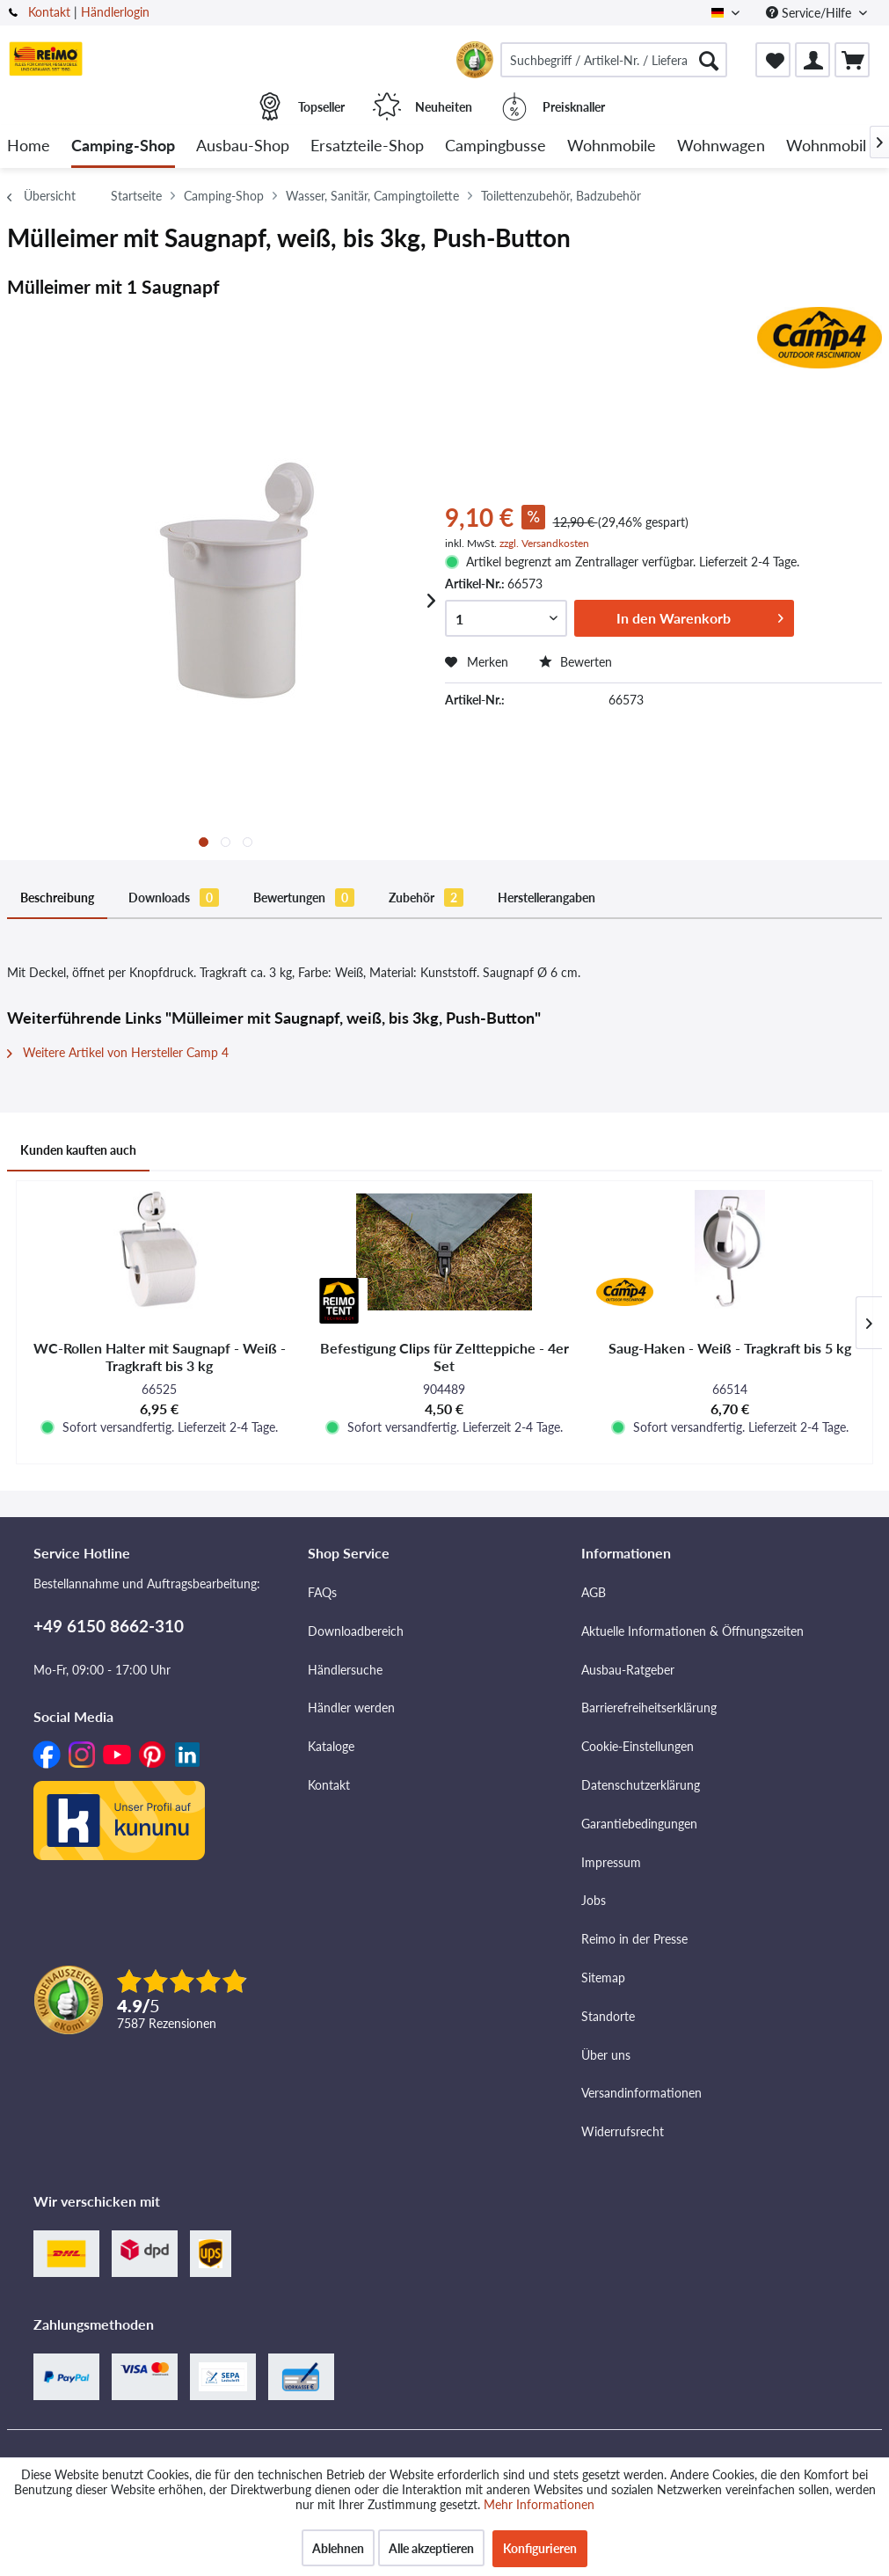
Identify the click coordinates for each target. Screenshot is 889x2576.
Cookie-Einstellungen (637, 1746)
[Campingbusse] (495, 146)
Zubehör (426, 897)
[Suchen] (708, 59)
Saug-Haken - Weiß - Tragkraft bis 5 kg (729, 1347)
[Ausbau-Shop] (242, 146)
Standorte (608, 2016)
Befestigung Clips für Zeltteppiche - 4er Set (444, 1356)
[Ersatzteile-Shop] (367, 146)
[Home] (28, 146)
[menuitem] (613, 59)
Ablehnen (338, 2548)
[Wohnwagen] (721, 146)
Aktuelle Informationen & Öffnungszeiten (692, 1631)
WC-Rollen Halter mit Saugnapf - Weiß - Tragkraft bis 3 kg (159, 1356)
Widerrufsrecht (622, 2131)
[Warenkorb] (852, 59)
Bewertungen (303, 897)
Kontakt (49, 11)
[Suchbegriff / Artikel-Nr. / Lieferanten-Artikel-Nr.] (613, 59)
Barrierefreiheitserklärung (649, 1707)
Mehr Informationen (539, 2504)
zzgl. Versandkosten (544, 543)
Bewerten (575, 661)
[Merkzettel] (773, 59)
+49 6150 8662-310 (108, 1626)
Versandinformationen (641, 2092)
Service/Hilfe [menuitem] (810, 12)
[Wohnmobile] (611, 146)
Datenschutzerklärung (640, 1784)
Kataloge (331, 1746)
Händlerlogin (115, 11)
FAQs (322, 1592)
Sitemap (603, 1977)
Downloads (173, 897)
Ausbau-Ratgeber (627, 1669)
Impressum (611, 1862)
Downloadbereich (356, 1631)
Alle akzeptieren (431, 2548)
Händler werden (351, 1707)
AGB (593, 1592)
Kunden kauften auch (78, 1149)
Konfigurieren (540, 2548)
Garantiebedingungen (639, 1823)
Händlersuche (345, 1669)
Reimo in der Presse (634, 1938)
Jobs (593, 1900)
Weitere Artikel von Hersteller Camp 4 (118, 1052)
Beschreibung (57, 897)
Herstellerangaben (546, 897)
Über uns (605, 2054)
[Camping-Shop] (123, 146)
